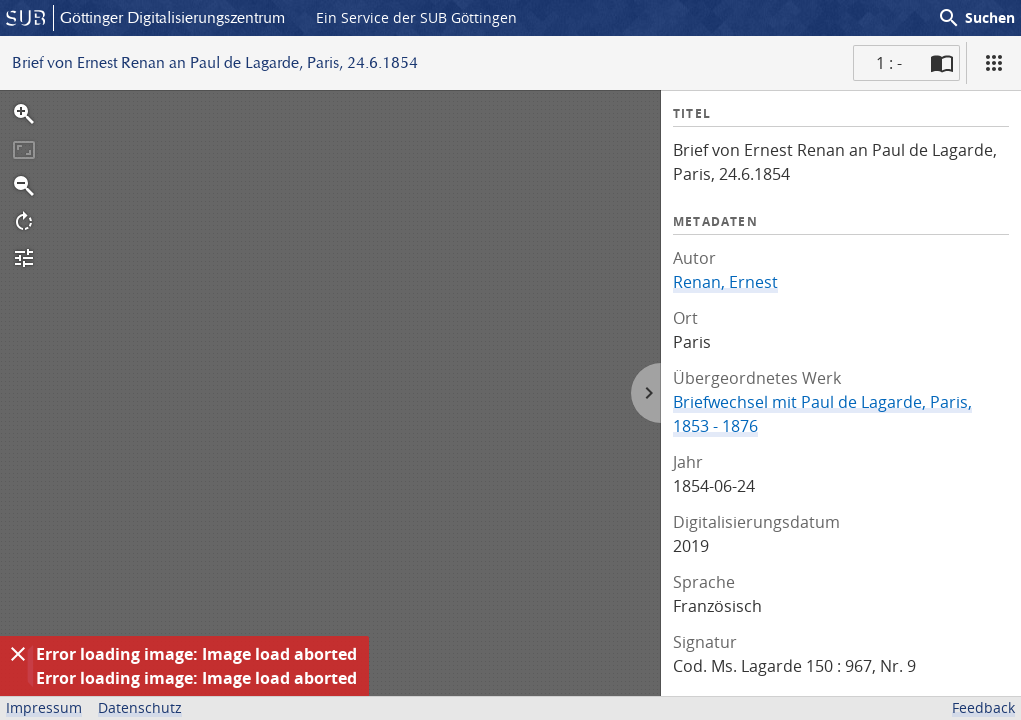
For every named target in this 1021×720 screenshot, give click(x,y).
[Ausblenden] (18, 654)
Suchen (976, 18)
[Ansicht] (994, 63)
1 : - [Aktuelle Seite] (889, 63)
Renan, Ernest (725, 282)
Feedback (983, 707)
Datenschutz (140, 707)
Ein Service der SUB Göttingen (416, 17)
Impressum (44, 707)
